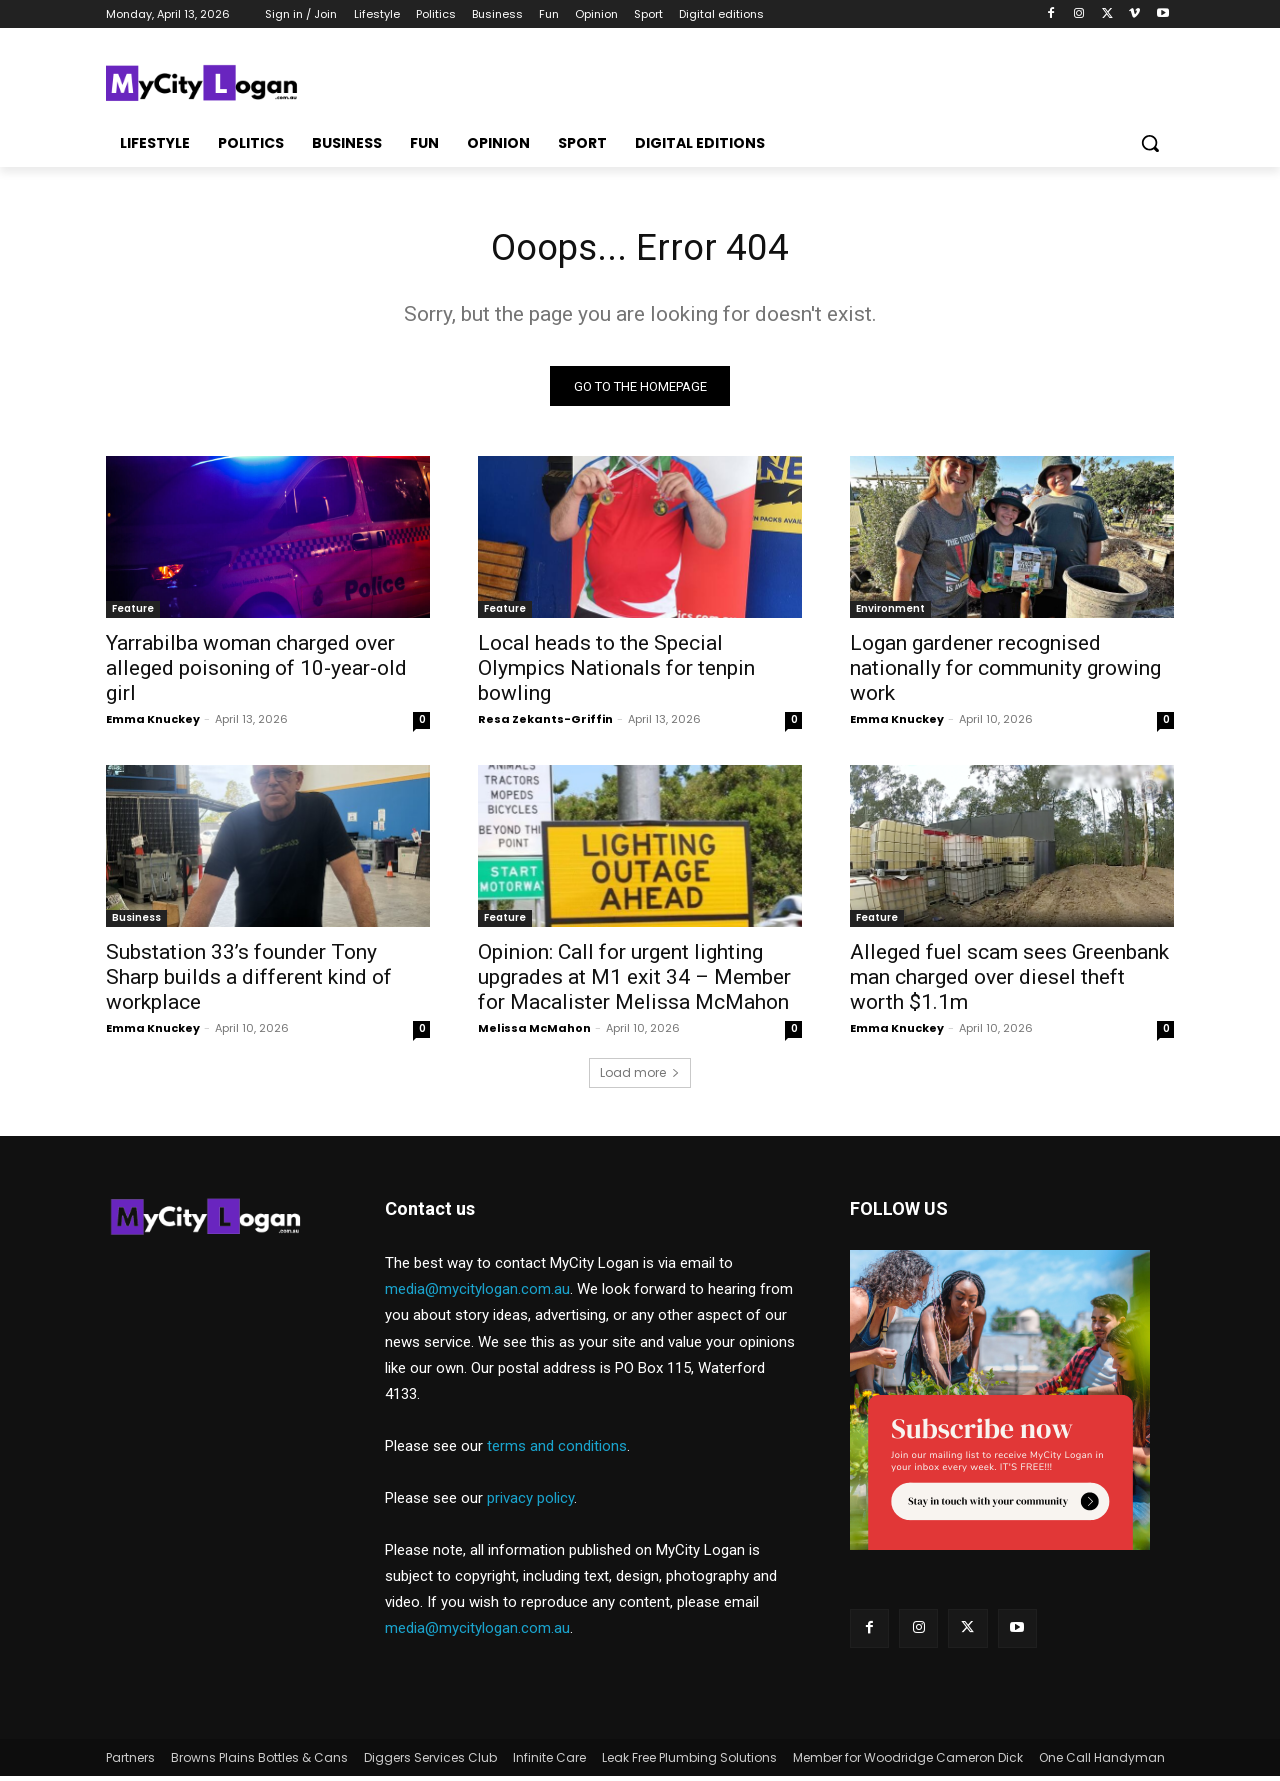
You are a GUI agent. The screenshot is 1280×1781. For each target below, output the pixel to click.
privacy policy (530, 1503)
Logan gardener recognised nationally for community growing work (1005, 673)
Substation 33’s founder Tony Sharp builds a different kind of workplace (249, 982)
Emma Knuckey (153, 724)
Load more (640, 1077)
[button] (1150, 143)
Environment (890, 613)
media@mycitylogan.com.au (477, 1294)
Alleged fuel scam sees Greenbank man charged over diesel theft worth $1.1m (1009, 982)
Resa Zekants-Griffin (545, 724)
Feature (133, 613)
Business (136, 922)
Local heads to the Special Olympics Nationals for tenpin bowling (616, 673)
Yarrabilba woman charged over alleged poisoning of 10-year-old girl (256, 673)
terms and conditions (557, 1451)
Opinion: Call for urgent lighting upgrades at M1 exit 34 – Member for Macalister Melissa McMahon (634, 982)
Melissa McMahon (534, 1033)
